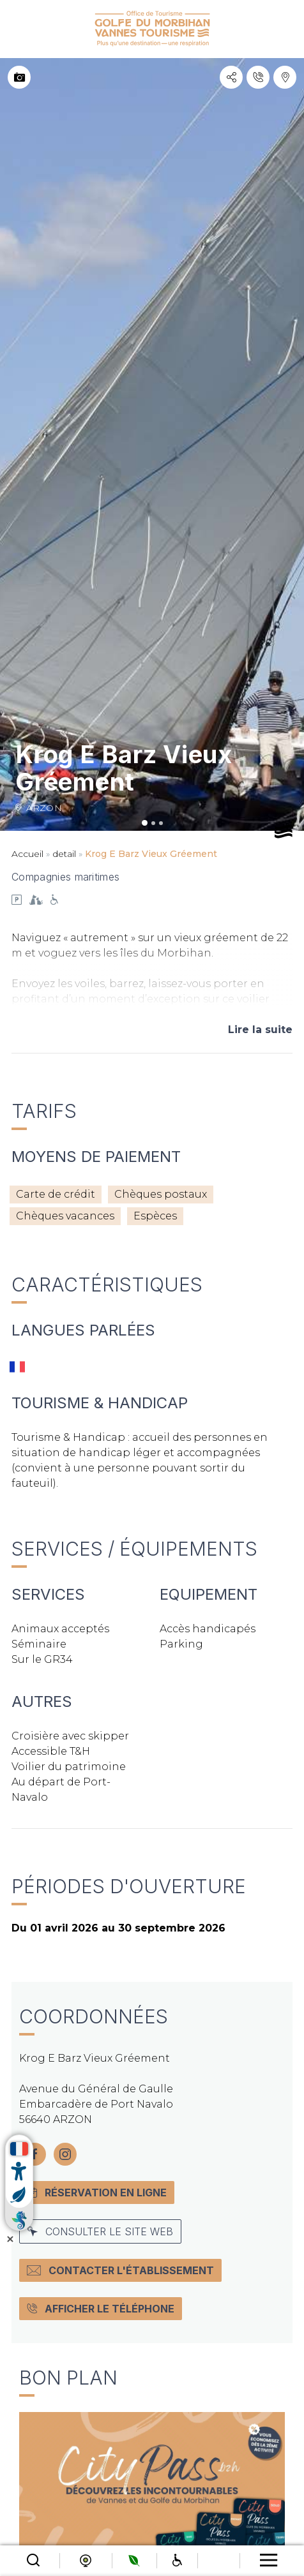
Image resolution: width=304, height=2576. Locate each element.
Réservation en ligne (97, 2192)
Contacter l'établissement (120, 2270)
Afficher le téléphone (100, 2308)
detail (64, 854)
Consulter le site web (100, 2231)
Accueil (27, 854)
